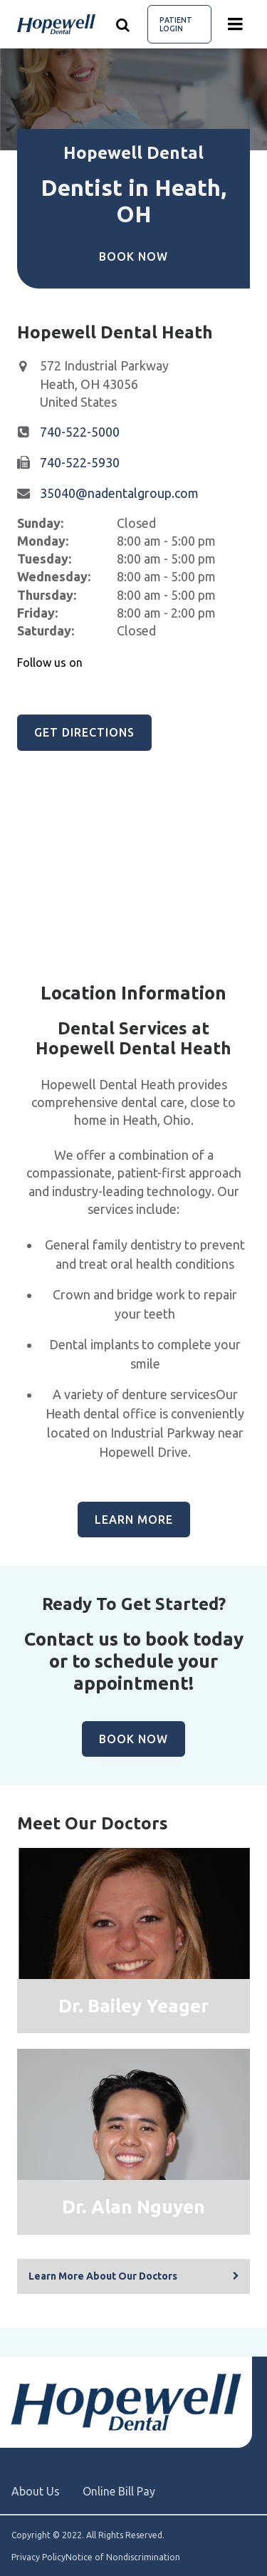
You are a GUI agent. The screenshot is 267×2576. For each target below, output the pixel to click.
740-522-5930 (80, 462)
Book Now (133, 256)
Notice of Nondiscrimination (123, 2557)
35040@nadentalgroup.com (119, 493)
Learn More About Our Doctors (102, 2276)
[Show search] (123, 24)
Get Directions (84, 732)
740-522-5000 (80, 432)
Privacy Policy (38, 2557)
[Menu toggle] (236, 24)
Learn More (134, 1519)
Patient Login (175, 24)
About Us (35, 2491)
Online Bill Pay (119, 2491)
